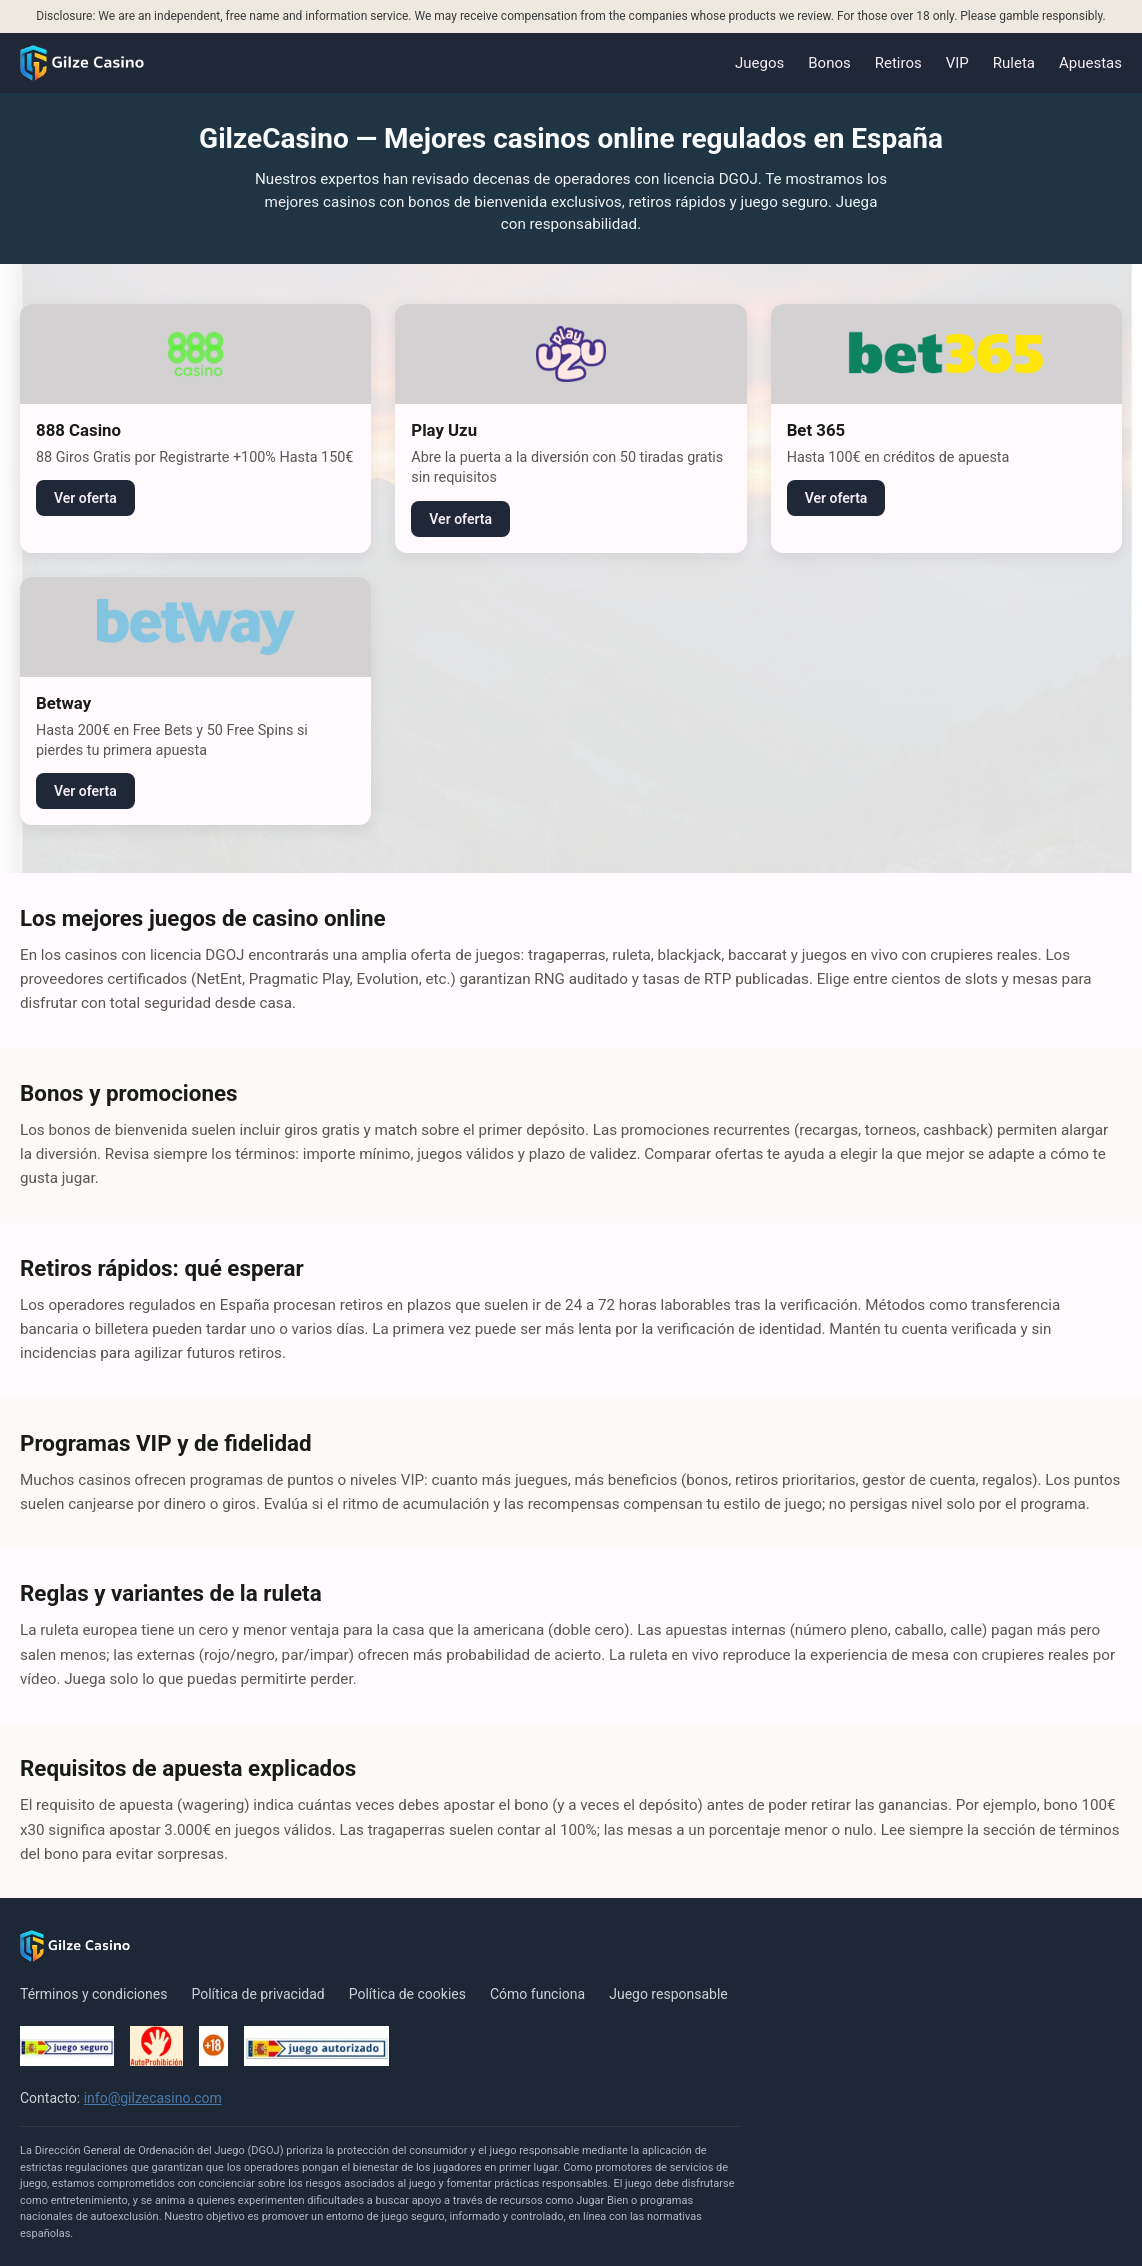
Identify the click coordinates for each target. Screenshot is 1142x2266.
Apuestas (1090, 63)
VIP (957, 63)
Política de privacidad (257, 1994)
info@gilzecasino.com (153, 2098)
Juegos (759, 63)
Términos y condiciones (93, 1994)
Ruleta (1014, 63)
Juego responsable (668, 1994)
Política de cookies (407, 1994)
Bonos (829, 63)
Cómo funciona (537, 1994)
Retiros (898, 63)
